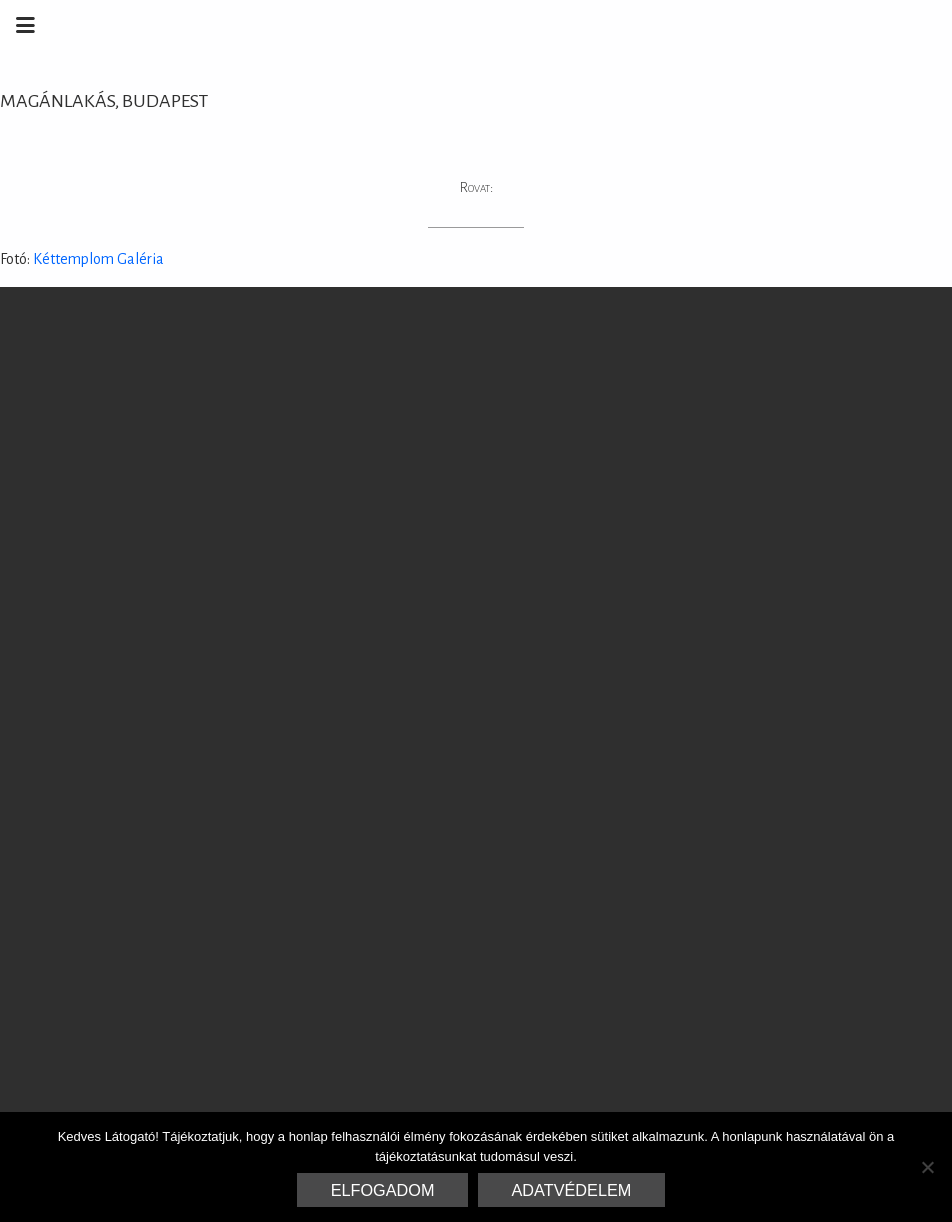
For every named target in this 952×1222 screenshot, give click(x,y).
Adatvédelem (572, 1190)
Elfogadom (383, 1190)
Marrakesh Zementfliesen (800, 25)
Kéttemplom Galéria (97, 259)
